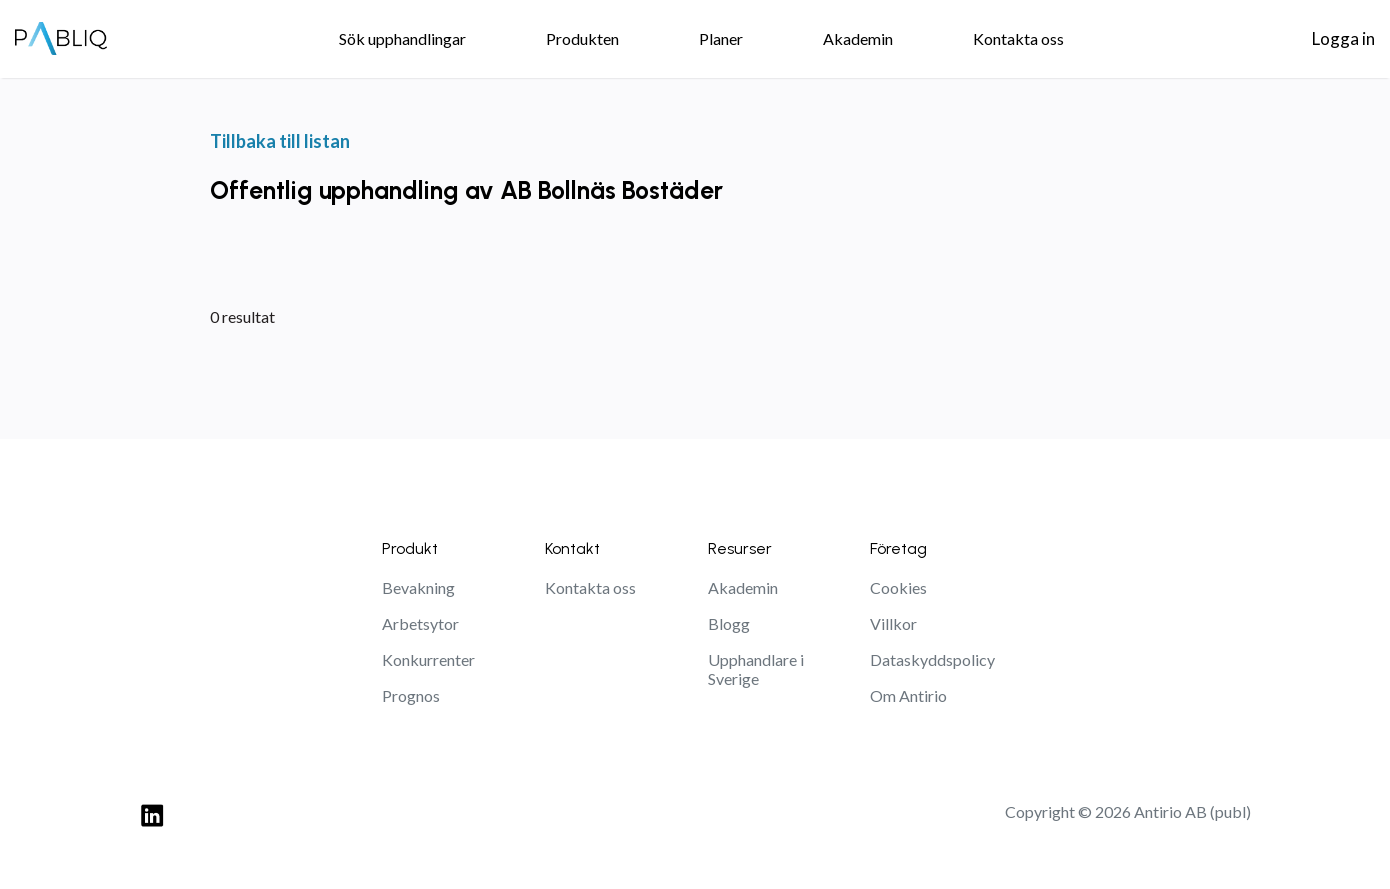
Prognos (411, 695)
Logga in (1343, 38)
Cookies (898, 587)
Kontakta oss (590, 587)
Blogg (729, 623)
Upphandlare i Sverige (756, 669)
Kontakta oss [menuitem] (1018, 38)
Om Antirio (908, 695)
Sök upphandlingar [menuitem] (402, 38)
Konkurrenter (428, 659)
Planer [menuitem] (721, 38)
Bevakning (418, 587)
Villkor (893, 623)
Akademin (743, 587)
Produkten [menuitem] (582, 38)
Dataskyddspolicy (932, 659)
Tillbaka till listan (280, 141)
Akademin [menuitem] (858, 38)
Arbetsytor (420, 623)
